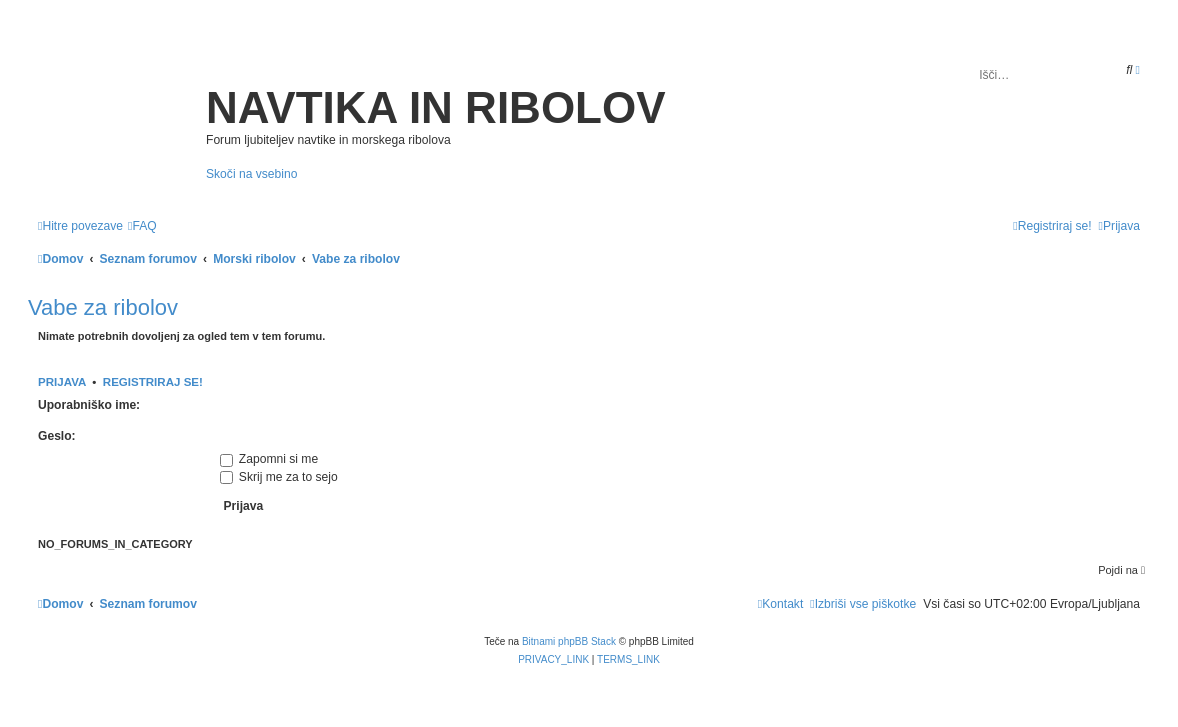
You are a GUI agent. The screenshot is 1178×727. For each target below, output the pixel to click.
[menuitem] (142, 226)
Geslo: (57, 436)
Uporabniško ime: (89, 405)
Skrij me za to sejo (279, 477)
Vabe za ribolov (103, 307)
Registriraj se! (153, 382)
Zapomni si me (269, 459)
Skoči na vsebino (251, 174)
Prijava (62, 382)
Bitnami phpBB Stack (569, 641)
